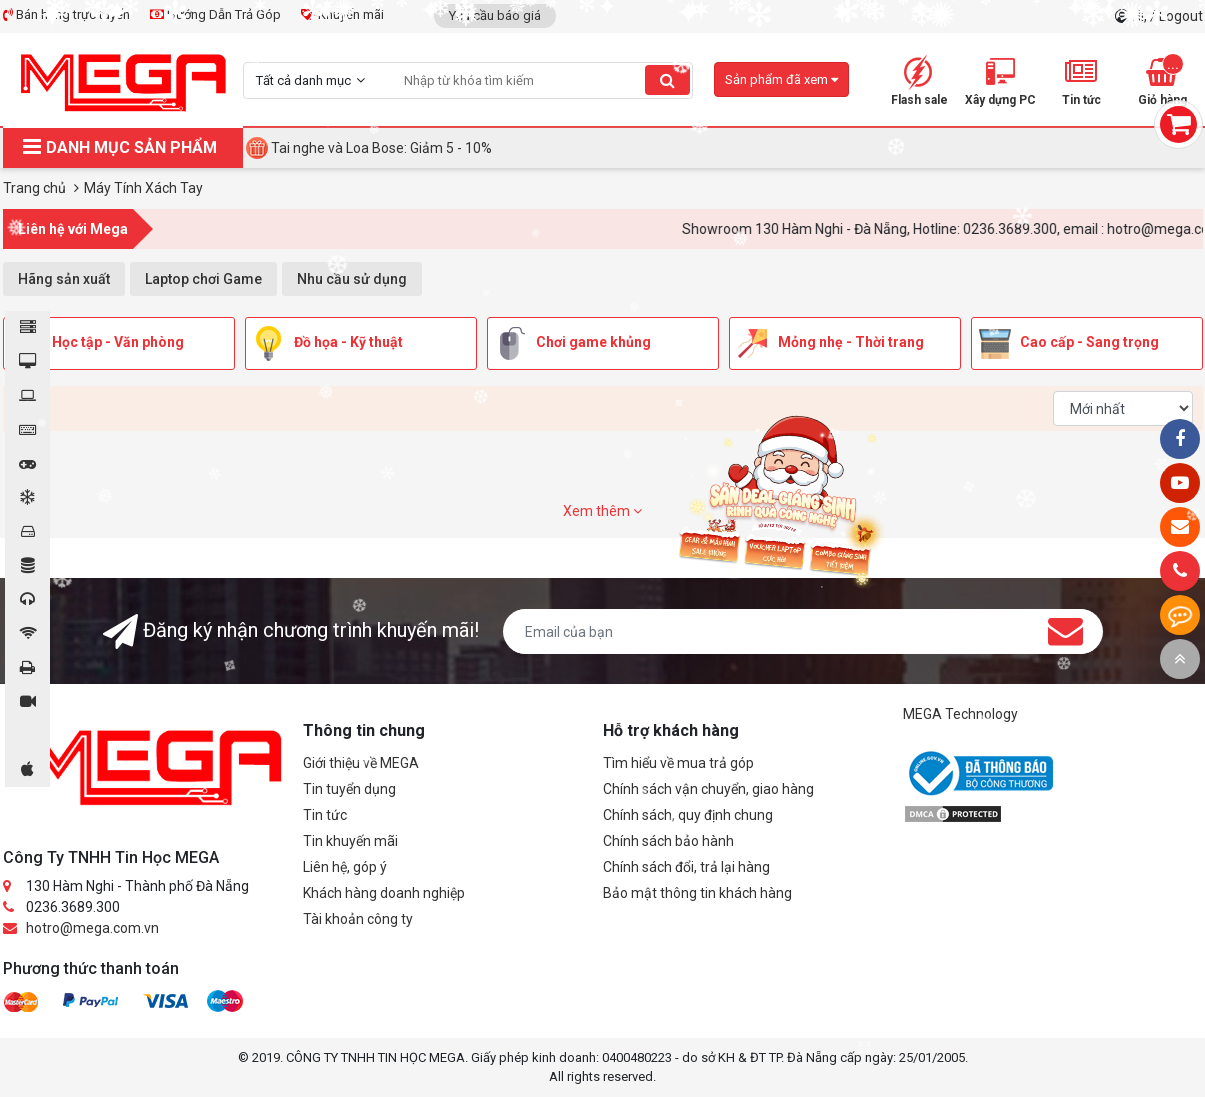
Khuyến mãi (342, 14)
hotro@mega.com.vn (92, 928)
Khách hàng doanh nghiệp (384, 893)
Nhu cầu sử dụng (352, 279)
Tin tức (325, 815)
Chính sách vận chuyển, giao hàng (708, 789)
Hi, (1141, 16)
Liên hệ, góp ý (345, 867)
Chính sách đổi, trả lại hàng (686, 867)
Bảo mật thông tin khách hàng (697, 893)
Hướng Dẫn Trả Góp (215, 14)
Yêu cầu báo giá (495, 15)
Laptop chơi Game (203, 279)
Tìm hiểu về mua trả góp (678, 763)
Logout (1181, 16)
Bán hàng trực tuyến (66, 14)
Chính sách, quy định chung (688, 815)
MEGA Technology (960, 714)
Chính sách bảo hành (668, 841)
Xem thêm (602, 511)
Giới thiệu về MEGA (361, 763)
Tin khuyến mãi (350, 841)
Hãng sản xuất (64, 279)
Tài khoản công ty (358, 919)
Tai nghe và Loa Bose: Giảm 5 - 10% (381, 148)
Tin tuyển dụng (349, 789)
